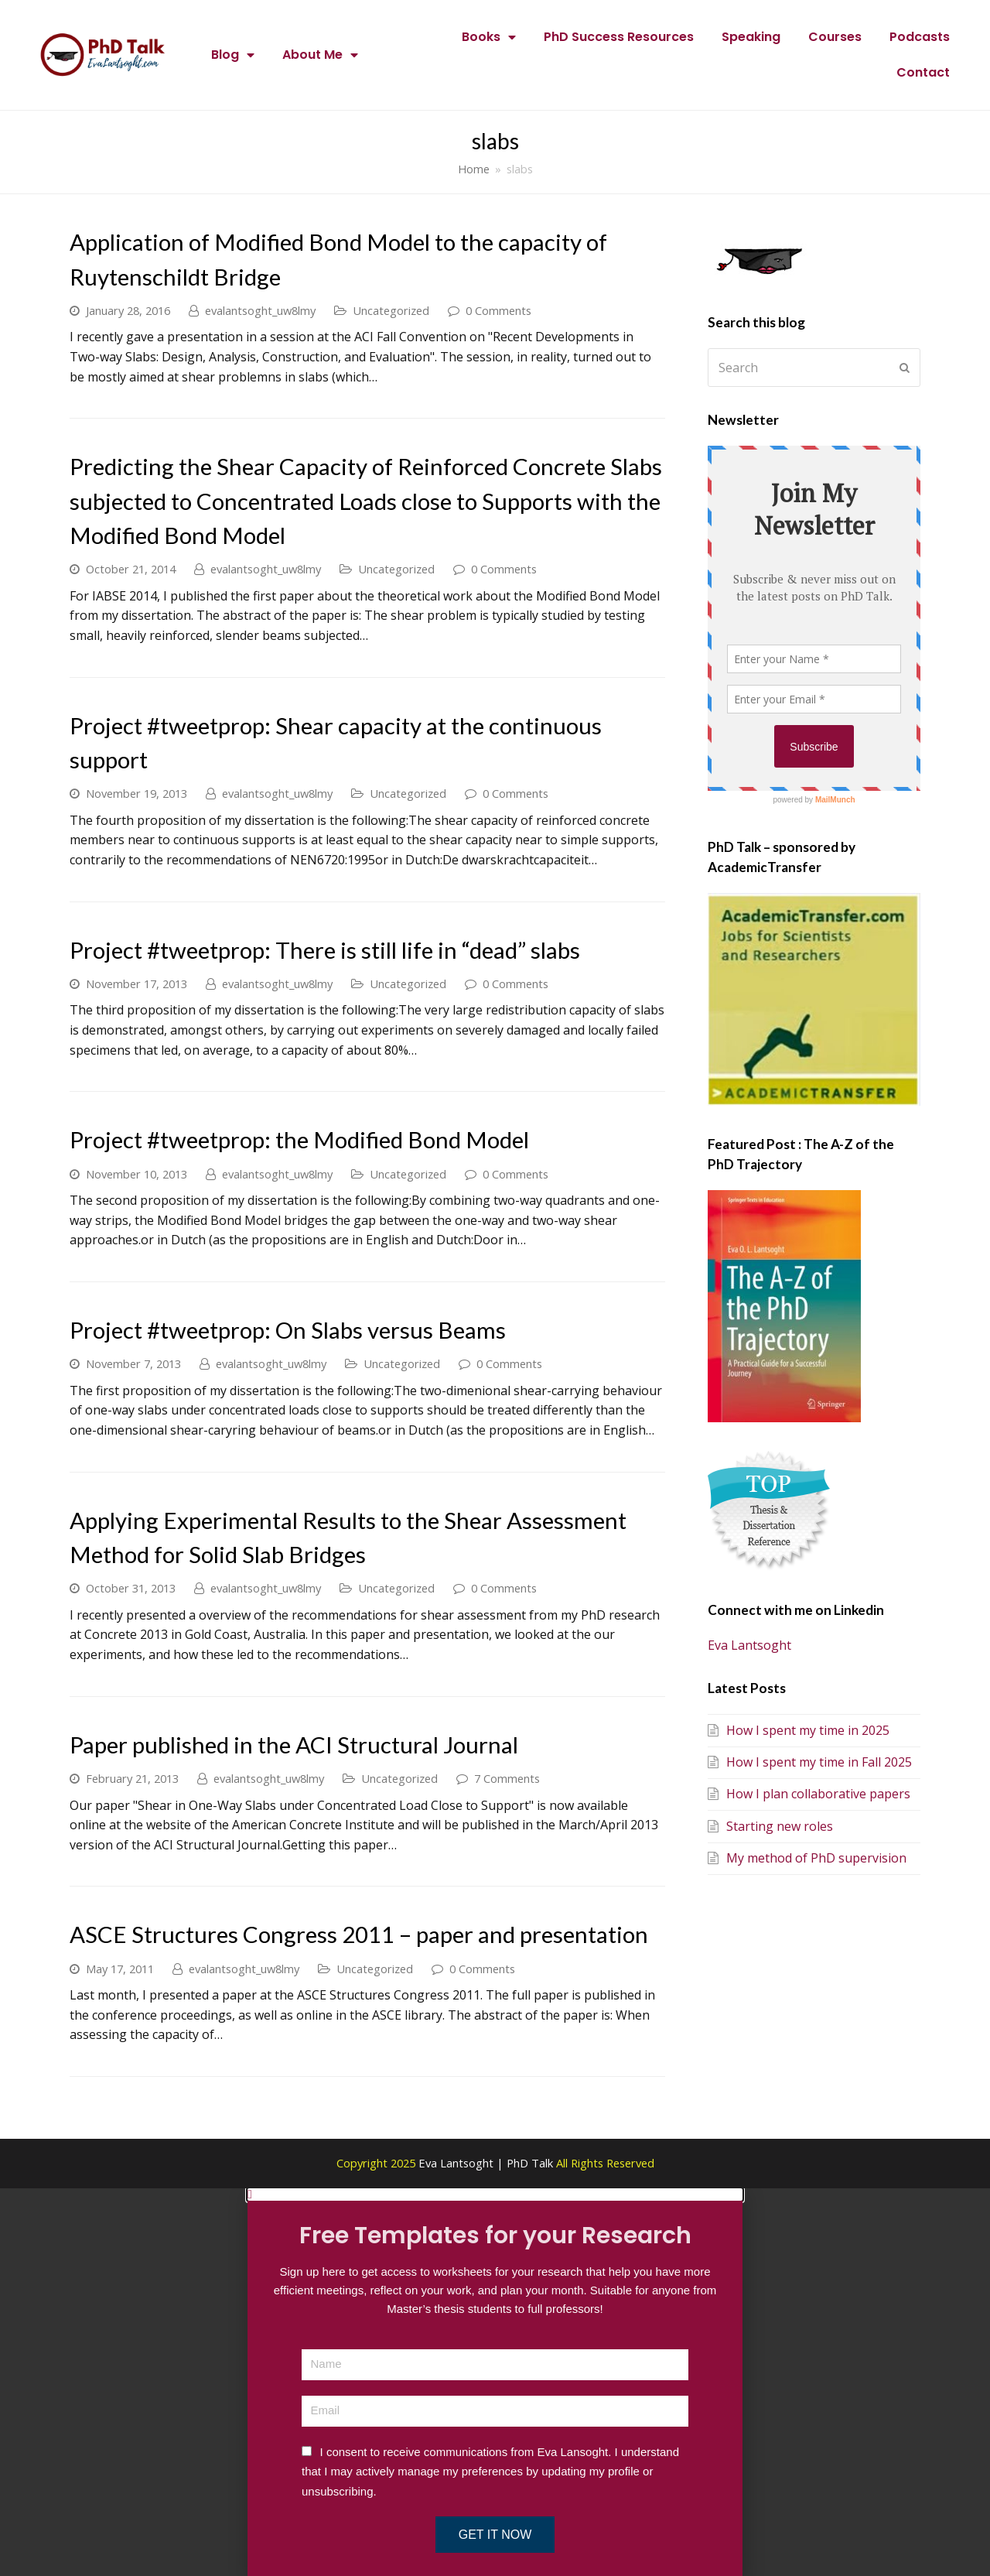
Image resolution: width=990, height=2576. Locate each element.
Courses (835, 37)
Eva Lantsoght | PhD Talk (487, 2163)
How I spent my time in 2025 (798, 1730)
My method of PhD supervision (807, 1857)
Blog (232, 55)
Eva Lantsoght (749, 1645)
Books (489, 37)
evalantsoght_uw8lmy (260, 310)
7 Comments (507, 1778)
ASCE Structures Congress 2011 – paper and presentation (359, 1934)
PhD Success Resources (619, 37)
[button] (495, 2194)
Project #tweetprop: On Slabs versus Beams (288, 1329)
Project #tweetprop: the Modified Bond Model (299, 1139)
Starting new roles (770, 1826)
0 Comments (498, 310)
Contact (923, 72)
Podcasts (919, 37)
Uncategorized (391, 310)
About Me (320, 55)
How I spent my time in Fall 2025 (810, 1761)
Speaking (751, 37)
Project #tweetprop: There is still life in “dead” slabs (325, 949)
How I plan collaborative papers (809, 1793)
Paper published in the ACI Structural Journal (294, 1744)
